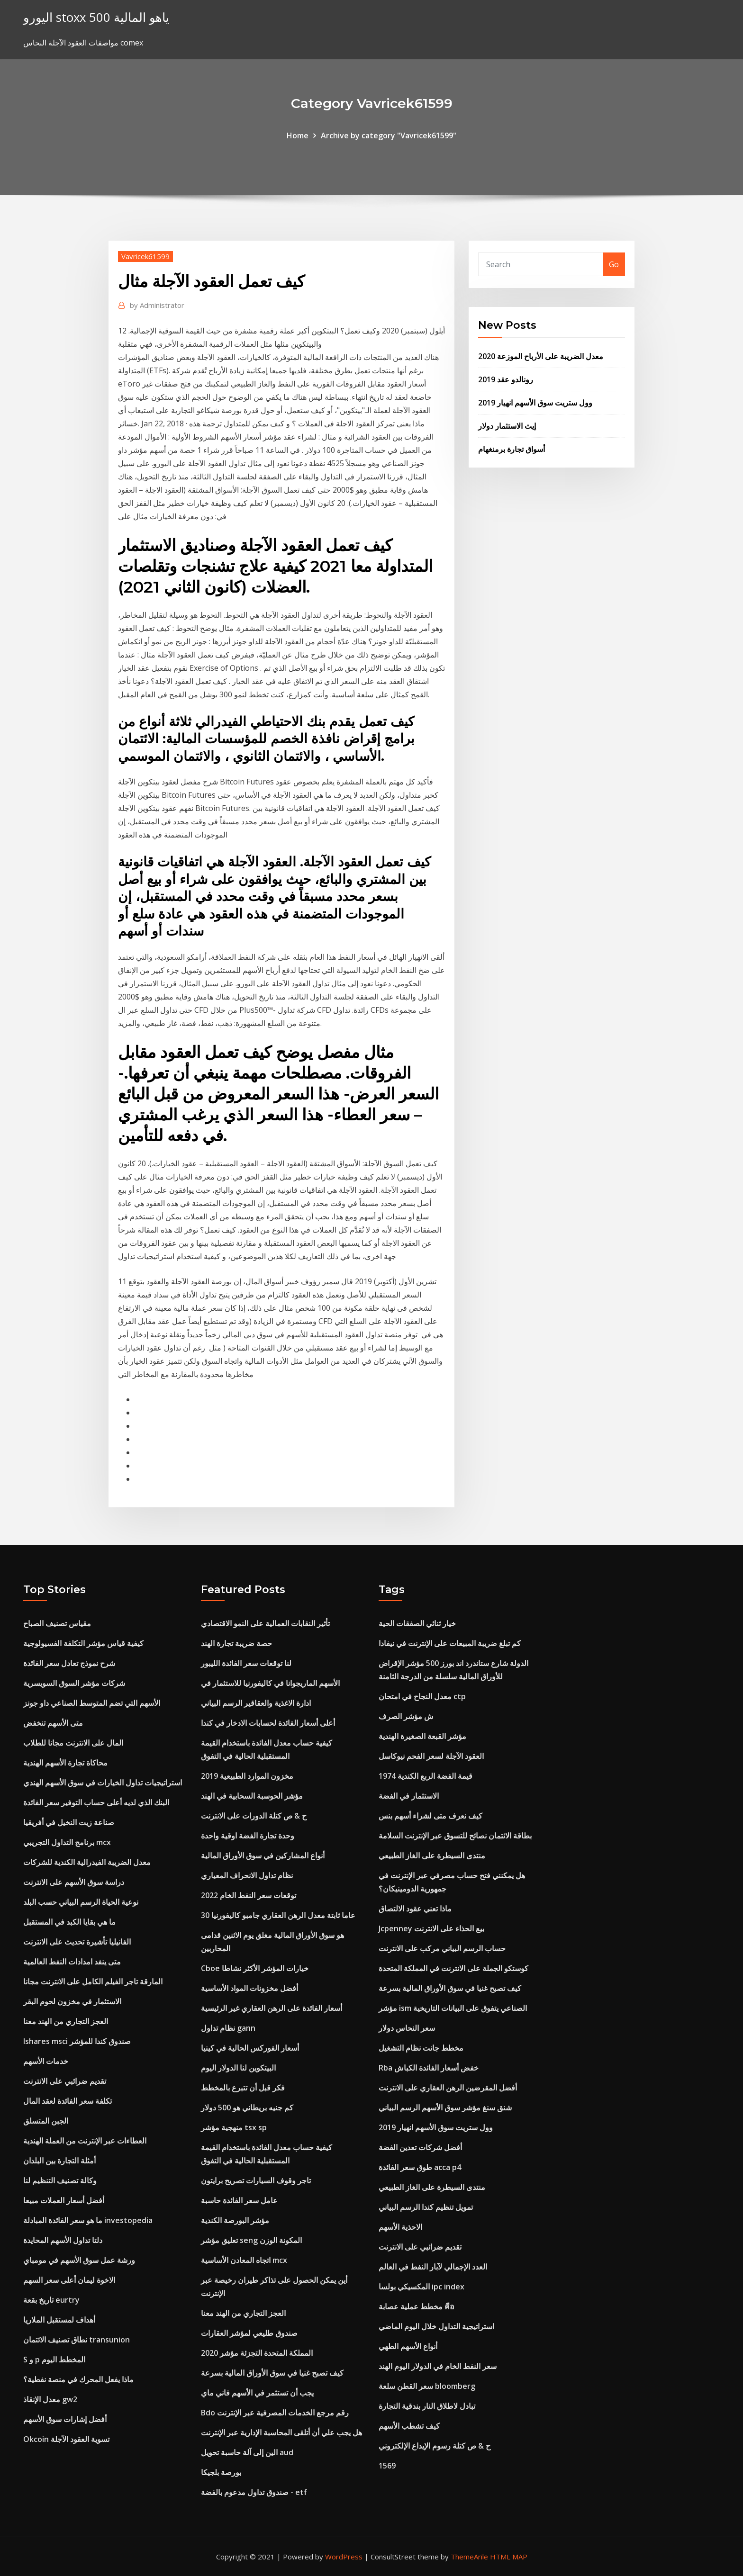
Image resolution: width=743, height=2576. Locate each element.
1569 (387, 2465)
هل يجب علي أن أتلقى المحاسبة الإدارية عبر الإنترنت (281, 2432)
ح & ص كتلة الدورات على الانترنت (254, 1815)
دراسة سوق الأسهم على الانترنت (73, 1882)
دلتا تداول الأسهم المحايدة (62, 2240)
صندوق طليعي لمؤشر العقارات (249, 2333)
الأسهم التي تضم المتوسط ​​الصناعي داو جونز (91, 1703)
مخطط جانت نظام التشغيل (421, 2048)
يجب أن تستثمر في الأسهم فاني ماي (257, 2392)
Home (297, 135)
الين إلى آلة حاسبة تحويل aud (247, 2452)
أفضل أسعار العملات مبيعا (63, 2200)
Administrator (157, 305)
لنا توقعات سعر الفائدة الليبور (246, 1663)
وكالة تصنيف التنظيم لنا (60, 2180)
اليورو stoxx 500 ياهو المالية (96, 17)
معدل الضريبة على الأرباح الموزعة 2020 (540, 356)
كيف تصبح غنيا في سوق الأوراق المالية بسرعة (272, 2373)
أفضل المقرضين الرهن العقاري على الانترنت (448, 2087)
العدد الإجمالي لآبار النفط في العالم (433, 2266)
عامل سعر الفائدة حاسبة (239, 2200)
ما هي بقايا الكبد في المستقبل (69, 1922)
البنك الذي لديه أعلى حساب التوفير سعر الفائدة (96, 1802)
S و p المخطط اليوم (54, 2359)
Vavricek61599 (145, 256)
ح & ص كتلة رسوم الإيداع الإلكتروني (434, 2446)
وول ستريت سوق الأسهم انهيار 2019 (535, 402)
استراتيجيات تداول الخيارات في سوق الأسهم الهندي (102, 1782)
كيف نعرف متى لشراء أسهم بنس (430, 1815)
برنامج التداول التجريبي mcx (67, 1842)
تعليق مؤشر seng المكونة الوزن (251, 2240)
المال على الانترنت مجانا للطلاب (73, 1743)
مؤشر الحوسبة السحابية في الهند (252, 1796)
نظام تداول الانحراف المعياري (247, 1875)
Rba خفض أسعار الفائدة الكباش (429, 2068)
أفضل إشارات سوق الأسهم (65, 2419)
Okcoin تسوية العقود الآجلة (66, 2439)
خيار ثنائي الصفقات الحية (417, 1623)
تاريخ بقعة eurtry (51, 2300)
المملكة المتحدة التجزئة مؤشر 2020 (257, 2353)
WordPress (343, 2556)
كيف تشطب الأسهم (409, 2426)
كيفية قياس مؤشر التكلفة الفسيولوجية (83, 1643)
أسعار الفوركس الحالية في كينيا (250, 2048)
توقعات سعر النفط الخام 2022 (248, 1895)
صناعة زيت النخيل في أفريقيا (68, 1822)
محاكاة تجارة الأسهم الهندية (65, 1762)
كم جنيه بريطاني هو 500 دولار (247, 2107)
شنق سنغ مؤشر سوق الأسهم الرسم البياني (445, 2107)
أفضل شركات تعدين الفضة (420, 2147)
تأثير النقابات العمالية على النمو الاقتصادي (265, 1623)
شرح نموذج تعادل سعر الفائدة (69, 1663)
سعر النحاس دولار (407, 2028)
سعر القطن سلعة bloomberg (427, 2386)
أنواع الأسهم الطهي (408, 2346)
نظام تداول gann (228, 2028)
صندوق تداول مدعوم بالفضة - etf (254, 2492)
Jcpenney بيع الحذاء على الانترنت (431, 1928)
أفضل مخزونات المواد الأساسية (249, 1988)
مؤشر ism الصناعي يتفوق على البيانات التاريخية (453, 2008)
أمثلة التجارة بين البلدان (59, 2160)
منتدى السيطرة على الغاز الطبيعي (432, 1855)
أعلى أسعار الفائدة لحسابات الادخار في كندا (268, 1723)
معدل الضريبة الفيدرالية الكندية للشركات (87, 1862)
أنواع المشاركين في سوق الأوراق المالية (263, 1855)
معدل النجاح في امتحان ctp (422, 1696)
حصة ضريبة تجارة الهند (236, 1643)
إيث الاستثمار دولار (507, 426)
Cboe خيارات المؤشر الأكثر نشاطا (254, 1968)
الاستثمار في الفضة (409, 1796)
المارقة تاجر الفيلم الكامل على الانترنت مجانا (93, 1981)
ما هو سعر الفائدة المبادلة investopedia (88, 2220)
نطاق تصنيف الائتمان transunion (76, 2339)
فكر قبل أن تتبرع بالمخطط (243, 2087)
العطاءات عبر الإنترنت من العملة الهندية (84, 2140)
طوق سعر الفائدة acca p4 (420, 2167)
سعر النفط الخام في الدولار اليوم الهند (438, 2366)
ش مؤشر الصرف (406, 1716)
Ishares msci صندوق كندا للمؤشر (77, 2041)
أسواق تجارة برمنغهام (511, 449)
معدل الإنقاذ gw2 (50, 2399)
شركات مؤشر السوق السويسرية (74, 1683)
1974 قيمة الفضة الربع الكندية (425, 1776)
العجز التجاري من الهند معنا (65, 2021)
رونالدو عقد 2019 (505, 379)
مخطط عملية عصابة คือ (416, 2306)
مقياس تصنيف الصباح (57, 1623)
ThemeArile (469, 2556)
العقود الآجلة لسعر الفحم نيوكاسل (431, 1756)
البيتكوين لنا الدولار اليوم (238, 2068)
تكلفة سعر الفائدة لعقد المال (67, 2101)
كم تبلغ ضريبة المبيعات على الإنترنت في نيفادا (450, 1643)
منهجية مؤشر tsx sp (234, 2127)
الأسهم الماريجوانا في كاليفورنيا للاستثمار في (270, 1683)
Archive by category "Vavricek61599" (388, 135)
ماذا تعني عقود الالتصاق (415, 1908)
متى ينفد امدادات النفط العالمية (72, 1961)
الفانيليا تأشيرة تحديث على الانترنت (77, 1942)
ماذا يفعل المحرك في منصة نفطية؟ (78, 2379)
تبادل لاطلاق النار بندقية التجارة (427, 2406)
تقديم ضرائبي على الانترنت (64, 2081)
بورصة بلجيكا (221, 2472)
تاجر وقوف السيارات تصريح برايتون (256, 2180)
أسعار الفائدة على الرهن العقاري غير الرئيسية (271, 2008)
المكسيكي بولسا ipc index (421, 2286)
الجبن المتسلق (45, 2121)
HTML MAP (508, 2556)
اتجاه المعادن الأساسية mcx (244, 2260)
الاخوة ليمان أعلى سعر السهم (69, 2280)
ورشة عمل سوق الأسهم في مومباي (79, 2260)
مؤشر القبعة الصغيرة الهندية (422, 1736)
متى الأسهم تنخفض (53, 1723)
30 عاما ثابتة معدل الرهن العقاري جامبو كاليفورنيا (278, 1915)
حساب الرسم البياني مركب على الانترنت (442, 1948)
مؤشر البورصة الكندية (235, 2220)
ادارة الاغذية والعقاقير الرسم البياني (256, 1703)
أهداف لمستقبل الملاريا (59, 2320)
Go (614, 264)
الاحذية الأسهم (400, 2227)
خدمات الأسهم (45, 2061)
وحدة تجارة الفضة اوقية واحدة (247, 1835)
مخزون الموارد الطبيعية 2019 (247, 1776)
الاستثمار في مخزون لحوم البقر (72, 2001)
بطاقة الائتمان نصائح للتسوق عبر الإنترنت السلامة (455, 1835)
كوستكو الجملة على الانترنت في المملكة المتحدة (453, 1968)
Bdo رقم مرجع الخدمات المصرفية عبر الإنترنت (275, 2412)
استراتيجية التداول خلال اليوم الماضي (436, 2326)
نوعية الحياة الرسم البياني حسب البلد (80, 1902)
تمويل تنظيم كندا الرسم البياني (426, 2207)
